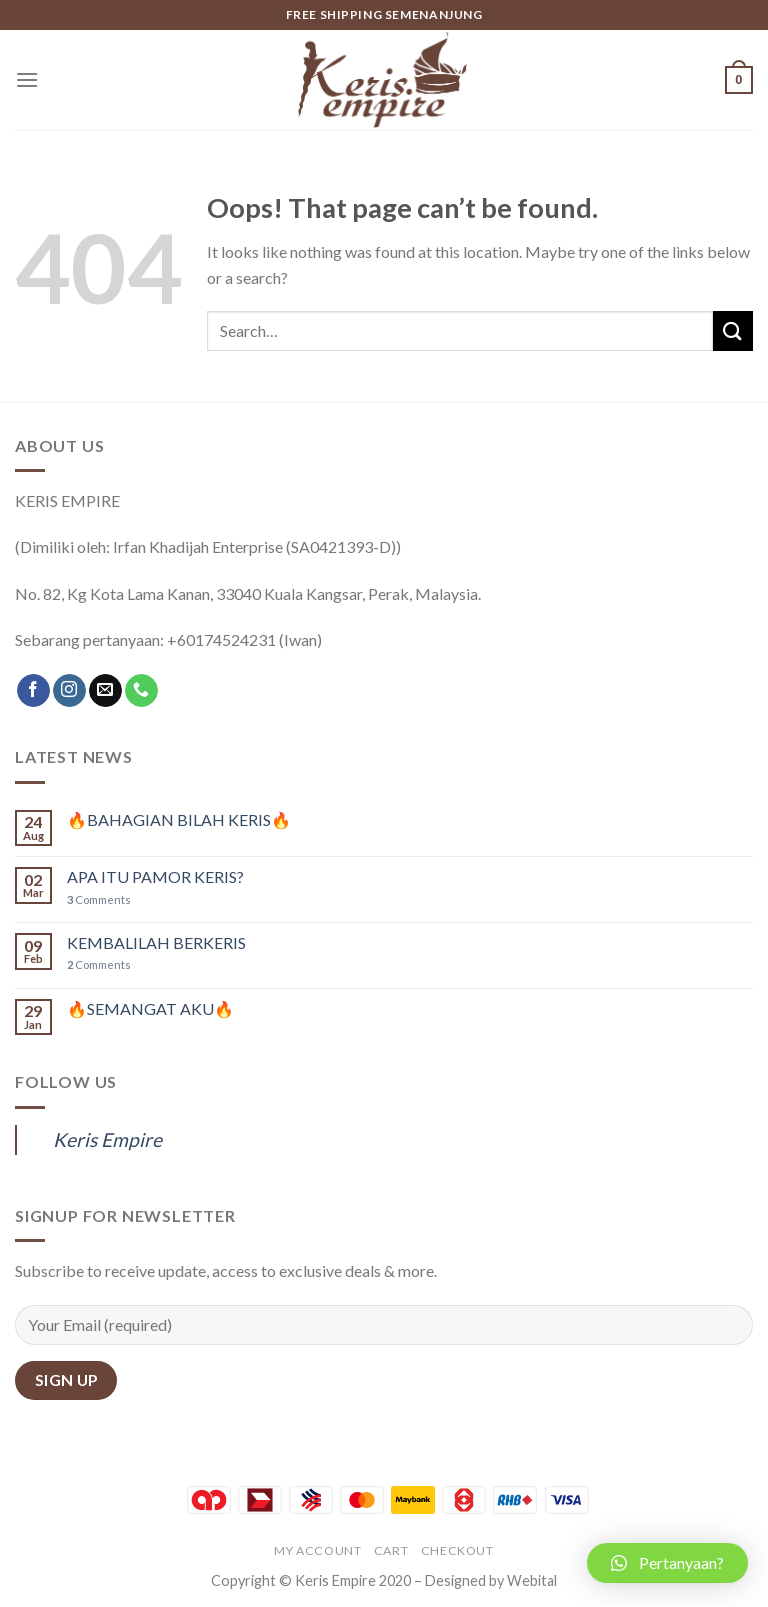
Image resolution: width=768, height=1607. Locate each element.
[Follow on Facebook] (33, 691)
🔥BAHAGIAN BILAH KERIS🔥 (179, 819)
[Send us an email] (105, 691)
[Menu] (27, 79)
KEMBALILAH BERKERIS (156, 942)
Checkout (457, 1550)
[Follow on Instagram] (69, 691)
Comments (99, 899)
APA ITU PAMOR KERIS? (155, 876)
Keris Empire (107, 1139)
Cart (391, 1550)
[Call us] (141, 691)
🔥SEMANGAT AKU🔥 (150, 1008)
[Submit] (733, 330)
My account (317, 1550)
